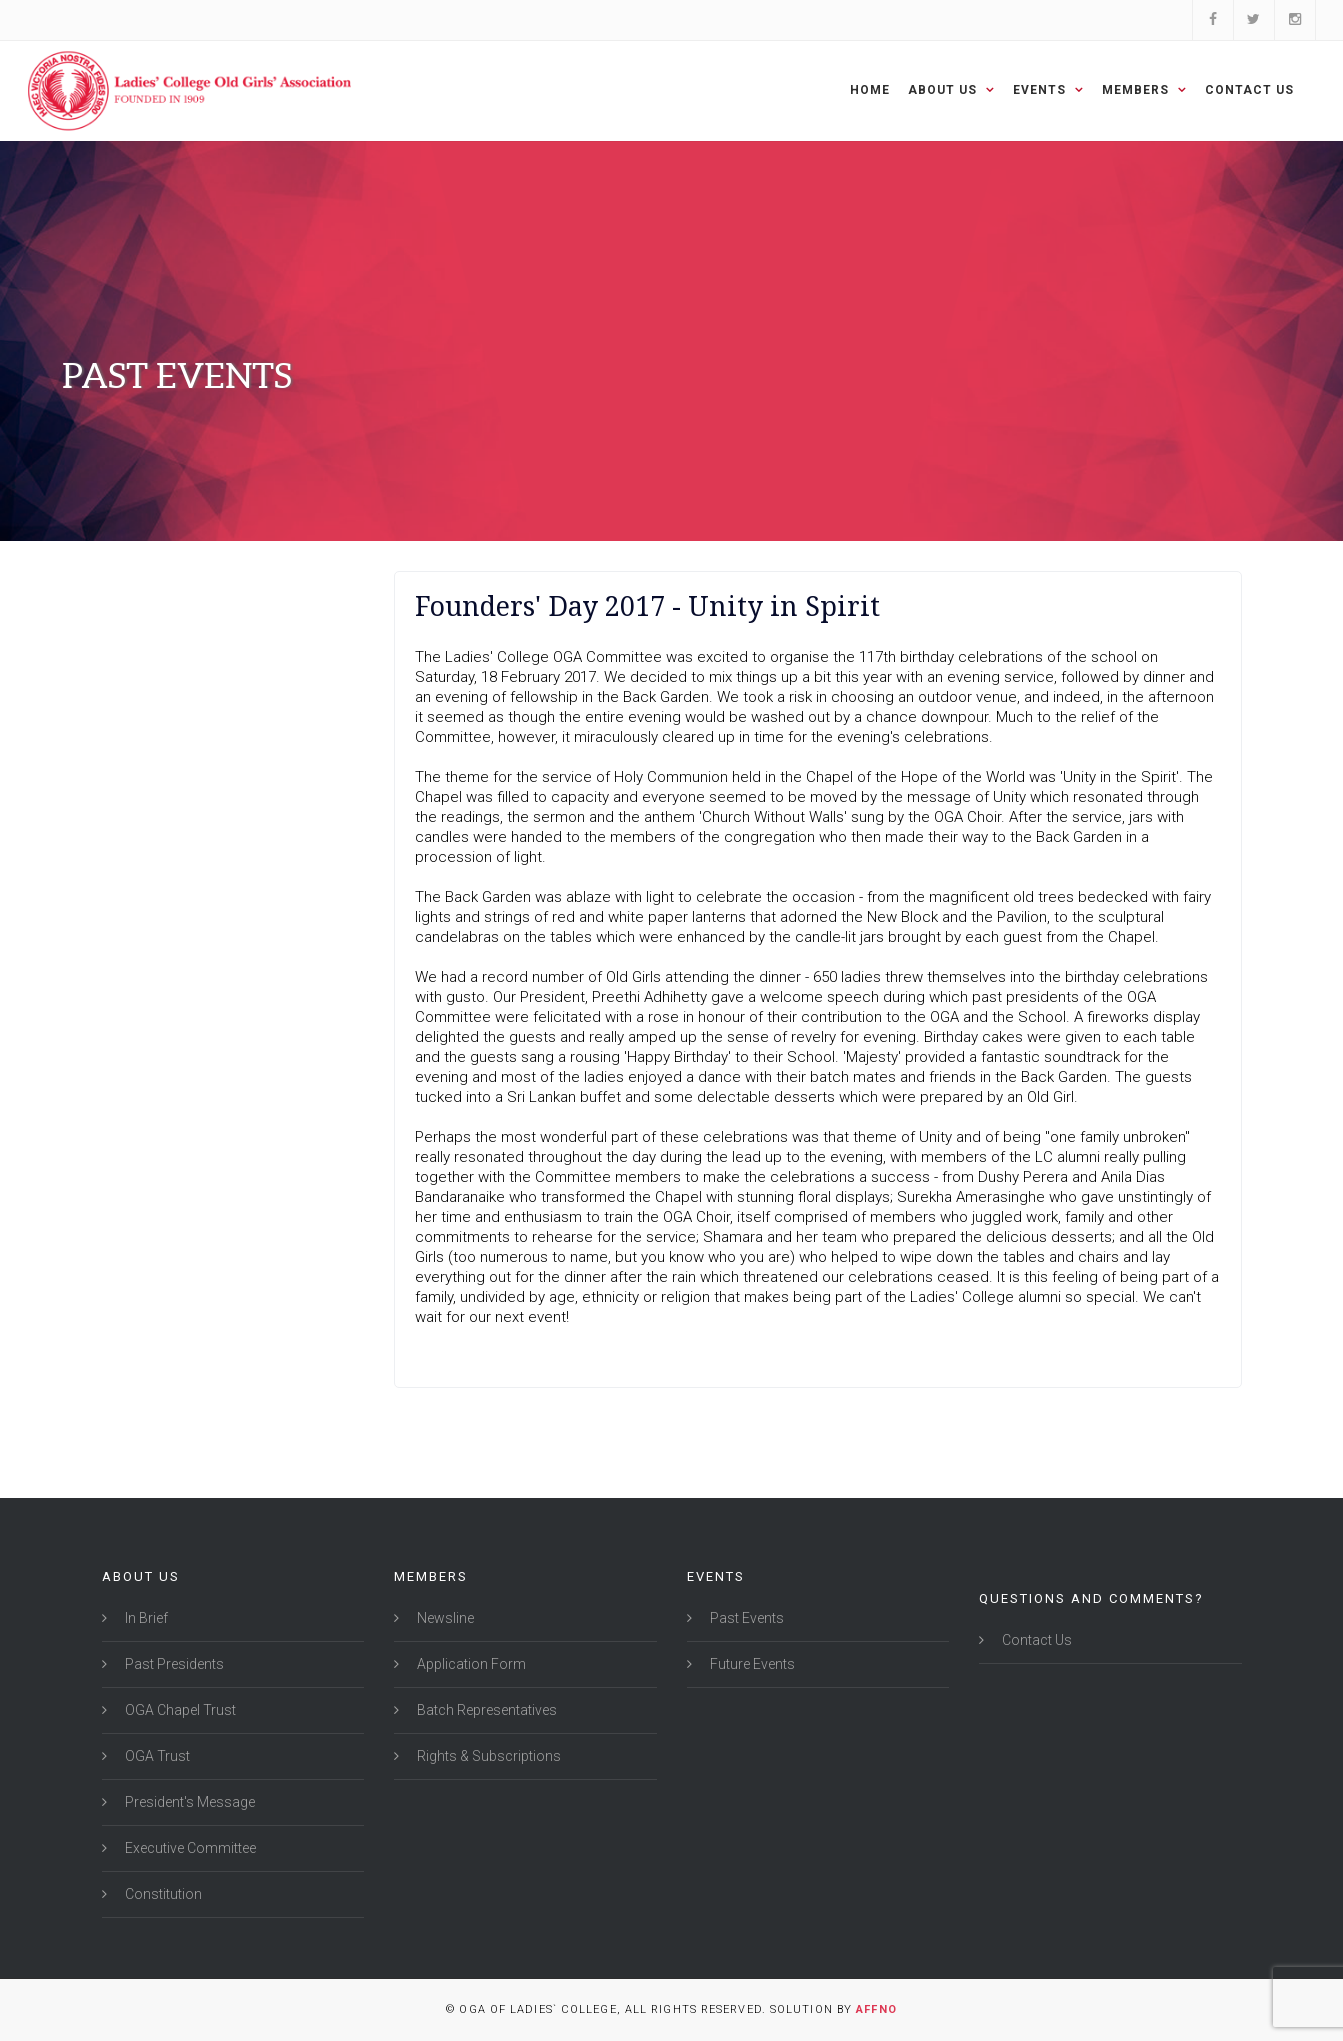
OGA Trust (156, 1756)
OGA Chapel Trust (179, 1710)
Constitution (162, 1894)
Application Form (470, 1664)
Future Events (751, 1664)
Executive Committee (189, 1848)
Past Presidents (173, 1664)
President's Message (188, 1802)
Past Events (745, 1618)
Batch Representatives (485, 1710)
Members (1144, 90)
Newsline (444, 1618)
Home (870, 90)
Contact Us (1249, 90)
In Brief (145, 1618)
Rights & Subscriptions (487, 1756)
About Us (951, 90)
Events (1048, 90)
